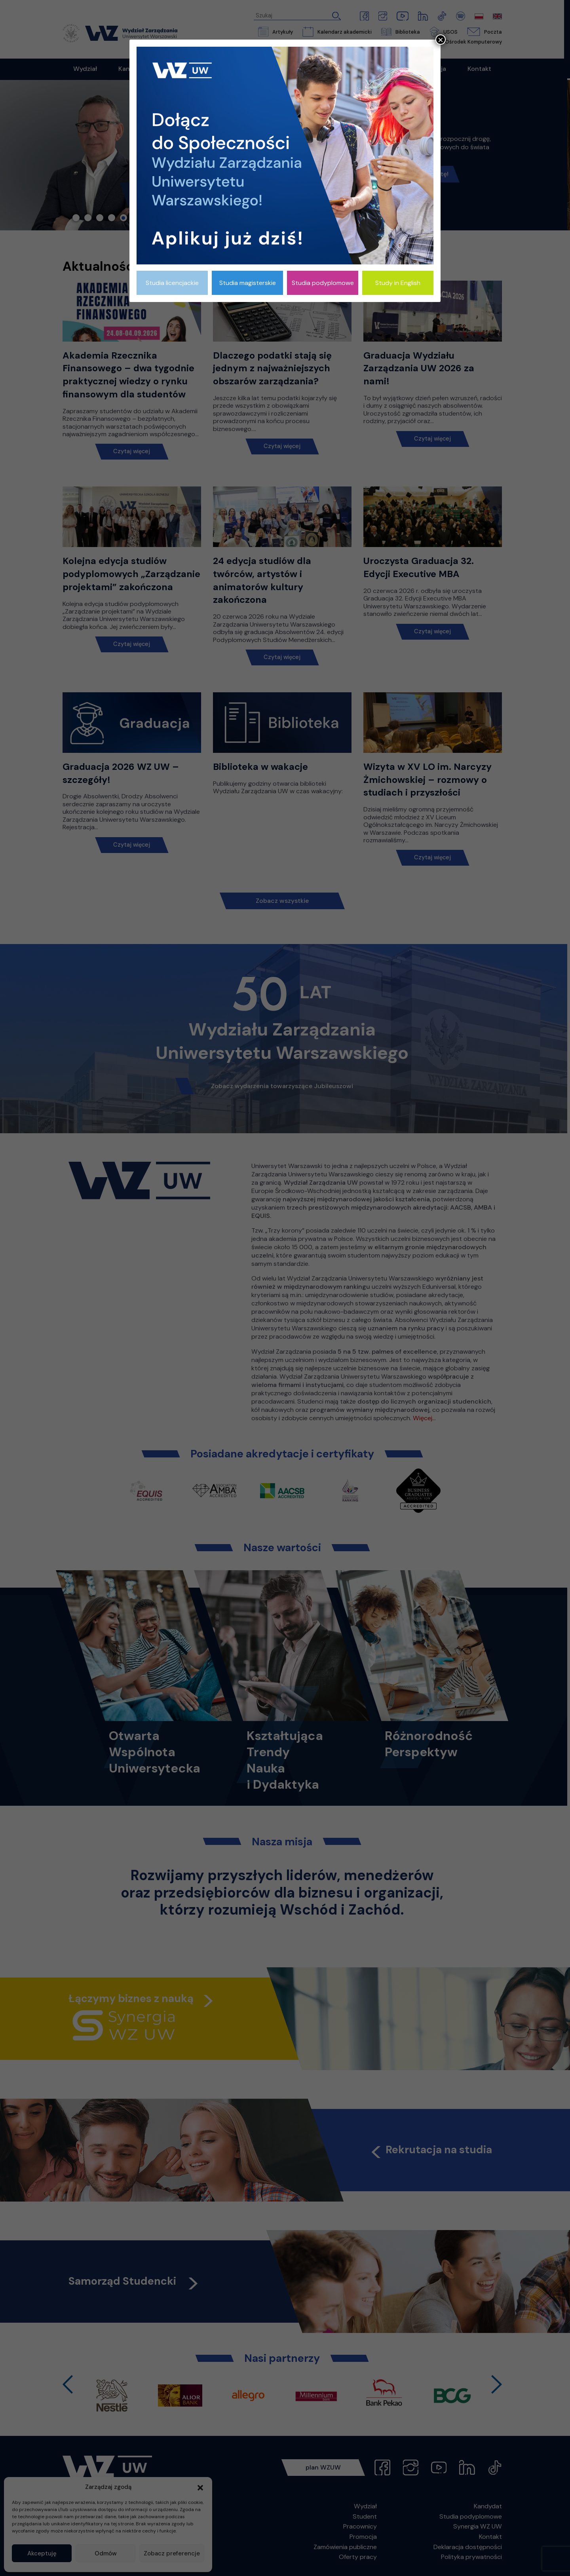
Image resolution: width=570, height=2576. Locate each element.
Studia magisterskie (247, 283)
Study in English (397, 283)
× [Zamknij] (440, 39)
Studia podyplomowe (323, 283)
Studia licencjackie (172, 283)
